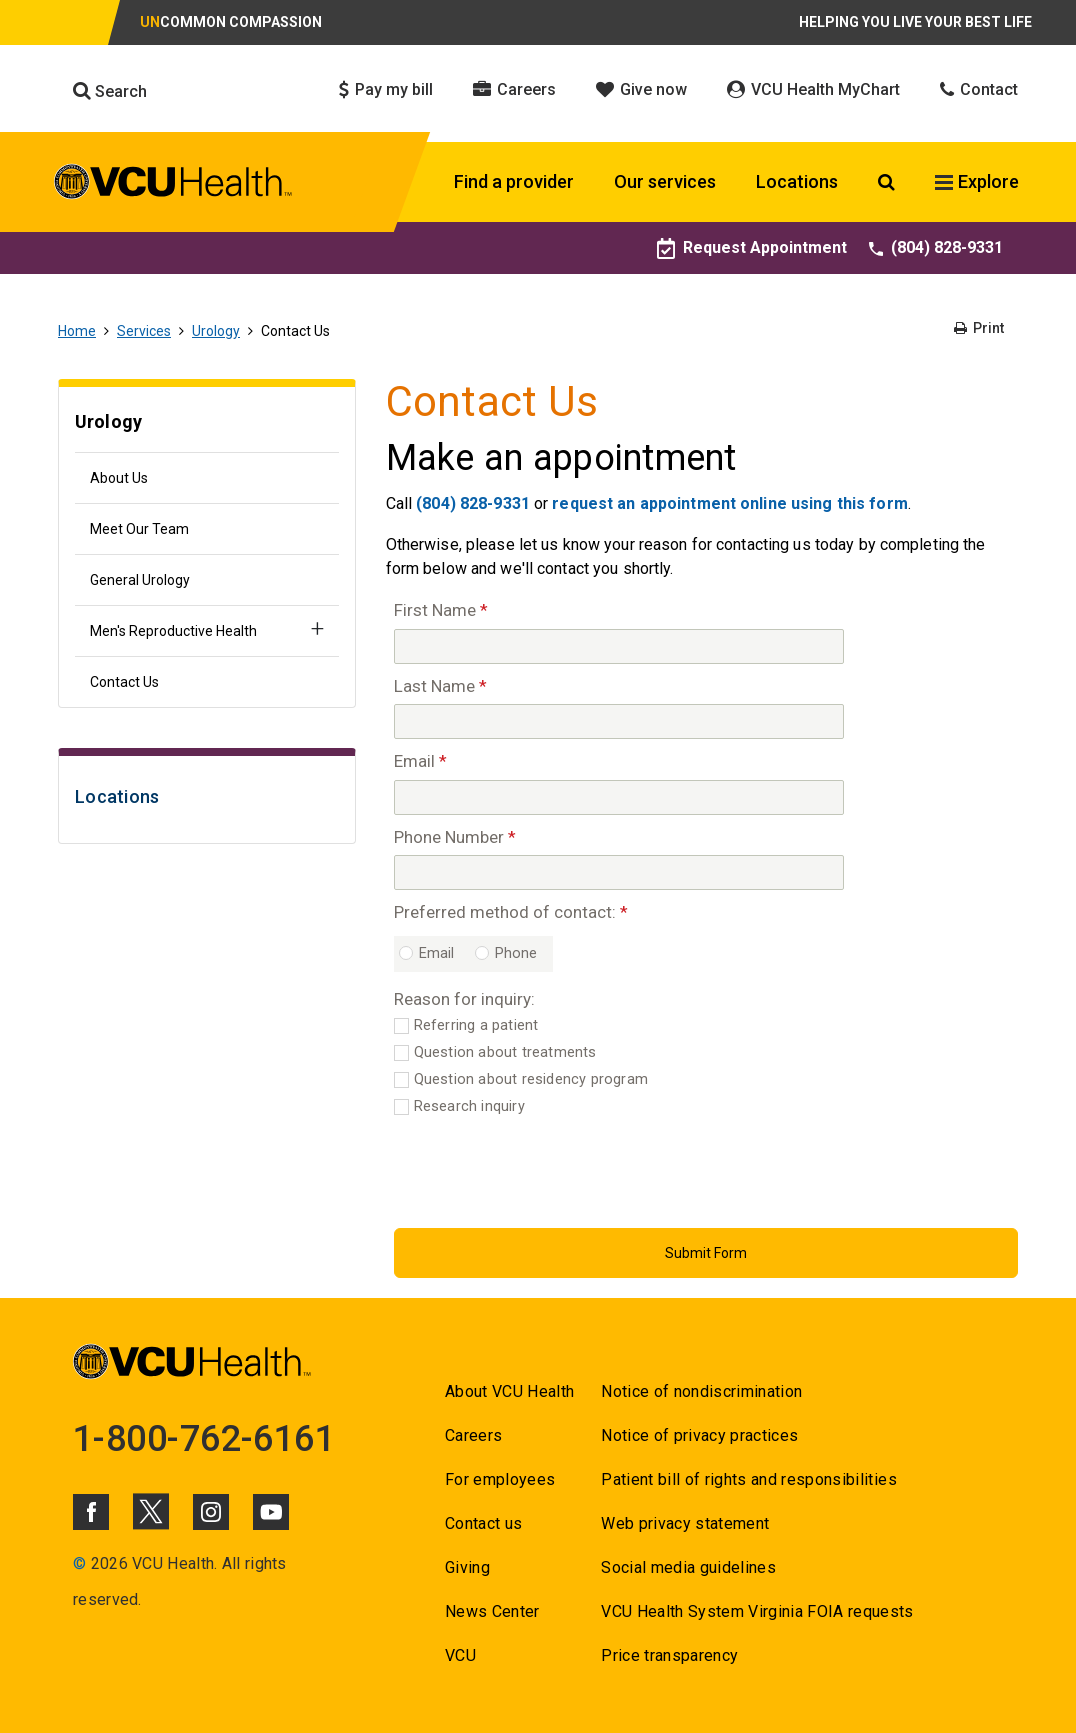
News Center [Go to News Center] (492, 1611)
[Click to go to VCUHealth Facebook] (91, 1512)
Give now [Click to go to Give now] (641, 89)
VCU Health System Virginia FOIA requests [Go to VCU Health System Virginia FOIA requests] (757, 1611)
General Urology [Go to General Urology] (140, 580)
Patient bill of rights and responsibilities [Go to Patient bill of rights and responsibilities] (749, 1479)
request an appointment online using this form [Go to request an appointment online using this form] (729, 503)
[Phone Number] (619, 872)
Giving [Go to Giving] (467, 1567)
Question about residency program (531, 1079)
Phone (516, 953)
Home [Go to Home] (77, 331)
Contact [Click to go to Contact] (979, 89)
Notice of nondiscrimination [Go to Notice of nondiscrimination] (701, 1391)
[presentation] (546, 1169)
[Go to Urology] (207, 424)
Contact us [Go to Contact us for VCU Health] (483, 1523)
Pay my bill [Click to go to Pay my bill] (386, 89)
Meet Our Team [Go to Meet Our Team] (139, 529)
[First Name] (619, 646)
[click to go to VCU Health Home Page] (173, 185)
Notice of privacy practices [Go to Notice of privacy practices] (699, 1435)
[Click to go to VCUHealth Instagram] (211, 1512)
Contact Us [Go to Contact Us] (124, 682)
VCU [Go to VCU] (460, 1655)
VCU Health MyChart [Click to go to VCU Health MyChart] (813, 89)
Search (110, 91)
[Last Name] (619, 721)
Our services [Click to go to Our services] (665, 181)
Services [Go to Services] (144, 331)
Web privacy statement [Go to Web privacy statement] (685, 1523)
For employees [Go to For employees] (500, 1479)
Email (437, 953)
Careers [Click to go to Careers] (514, 89)
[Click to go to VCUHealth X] (151, 1511)
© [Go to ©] (79, 1563)
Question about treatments (505, 1052)
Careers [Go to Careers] (473, 1435)
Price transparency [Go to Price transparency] (669, 1655)
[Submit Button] (706, 1253)
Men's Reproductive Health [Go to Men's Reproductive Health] (173, 631)
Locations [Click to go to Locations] (797, 181)
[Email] (619, 797)
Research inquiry (469, 1106)
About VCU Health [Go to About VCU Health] (509, 1391)
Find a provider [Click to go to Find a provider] (514, 181)
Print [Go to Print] (979, 328)
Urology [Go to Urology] (216, 331)
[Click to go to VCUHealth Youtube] (271, 1512)
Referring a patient (476, 1025)
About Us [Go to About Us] (119, 478)
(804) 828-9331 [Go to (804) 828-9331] (936, 247)
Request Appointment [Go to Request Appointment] (752, 247)
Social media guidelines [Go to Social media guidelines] (688, 1567)
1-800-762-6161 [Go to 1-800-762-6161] (204, 1439)
